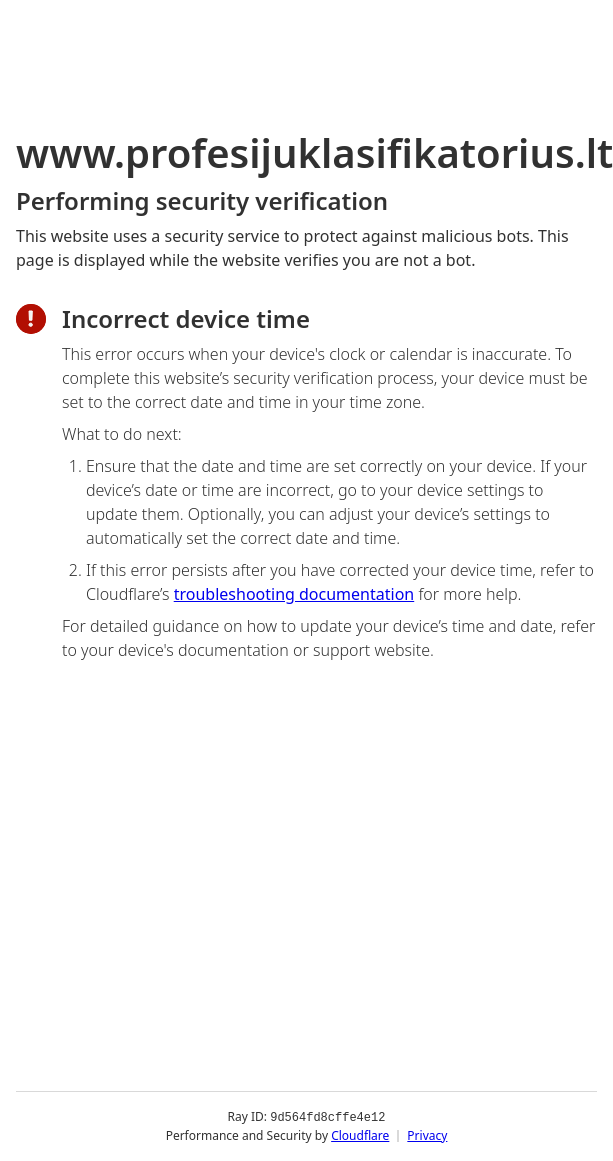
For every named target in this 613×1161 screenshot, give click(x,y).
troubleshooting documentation (294, 594)
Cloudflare (360, 1135)
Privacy (427, 1135)
